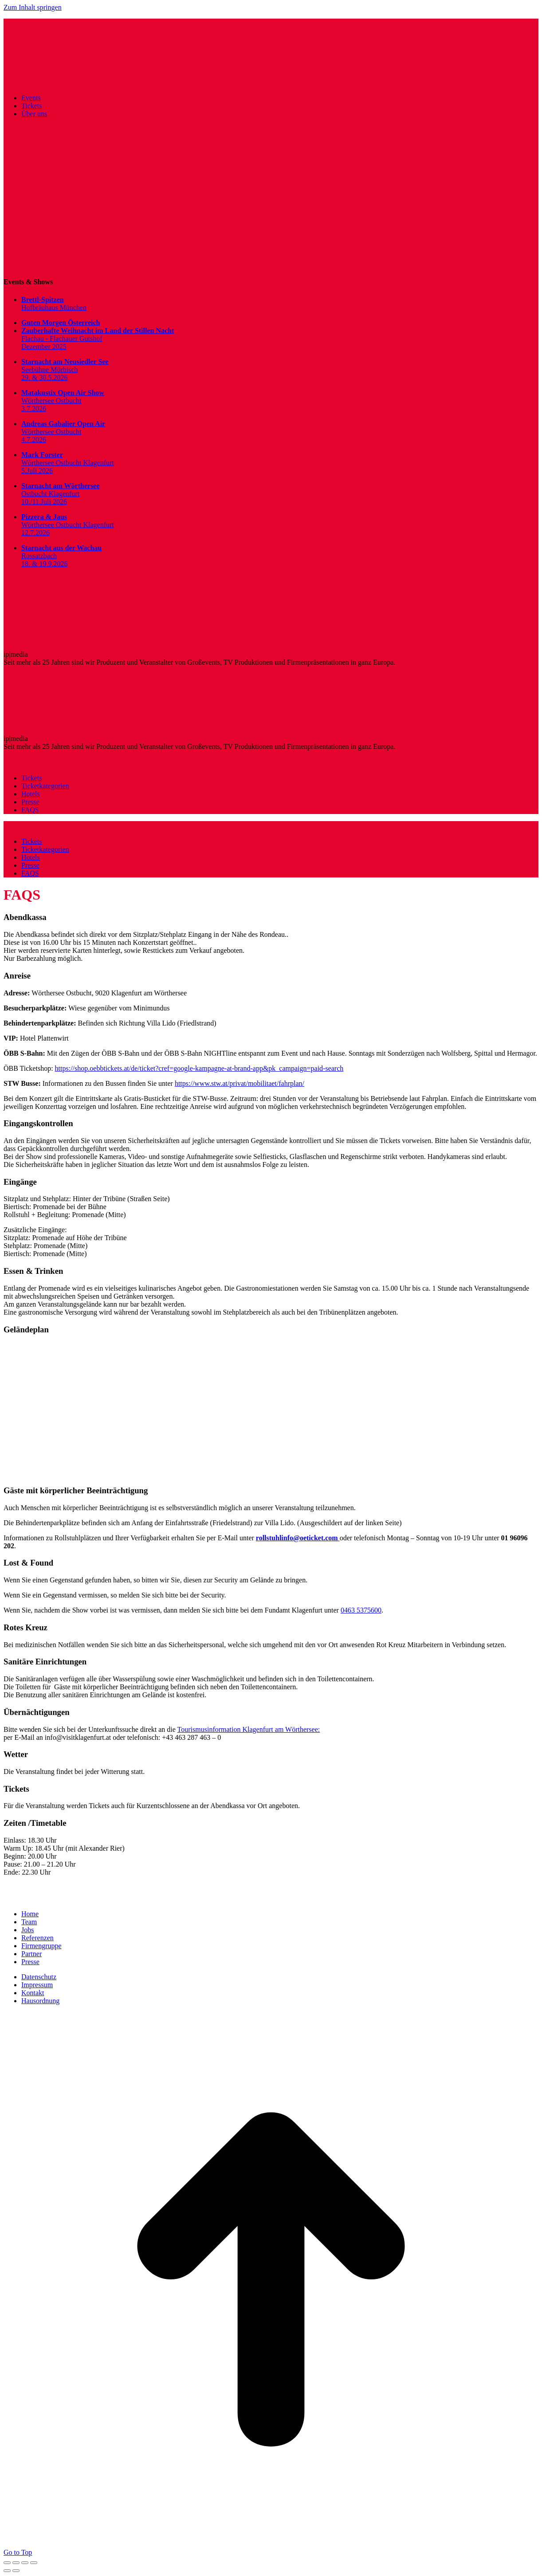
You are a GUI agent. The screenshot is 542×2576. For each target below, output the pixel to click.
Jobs (27, 1930)
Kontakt (32, 1993)
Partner (31, 1953)
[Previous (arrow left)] (7, 2570)
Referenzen (37, 1938)
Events (31, 98)
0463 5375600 (361, 1610)
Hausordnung (40, 2000)
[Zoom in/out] (33, 2562)
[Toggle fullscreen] (24, 2562)
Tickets (31, 106)
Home (30, 1914)
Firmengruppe (41, 1946)
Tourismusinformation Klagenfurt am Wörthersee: (248, 1729)
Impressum (37, 1985)
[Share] (16, 2562)
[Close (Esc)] (7, 2562)
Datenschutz (38, 1977)
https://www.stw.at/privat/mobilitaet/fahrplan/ (239, 1083)
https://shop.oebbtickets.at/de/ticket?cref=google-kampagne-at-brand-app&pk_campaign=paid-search (199, 1068)
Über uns (34, 113)
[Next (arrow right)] (16, 2570)
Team (29, 1922)
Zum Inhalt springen (33, 7)
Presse (30, 1961)
